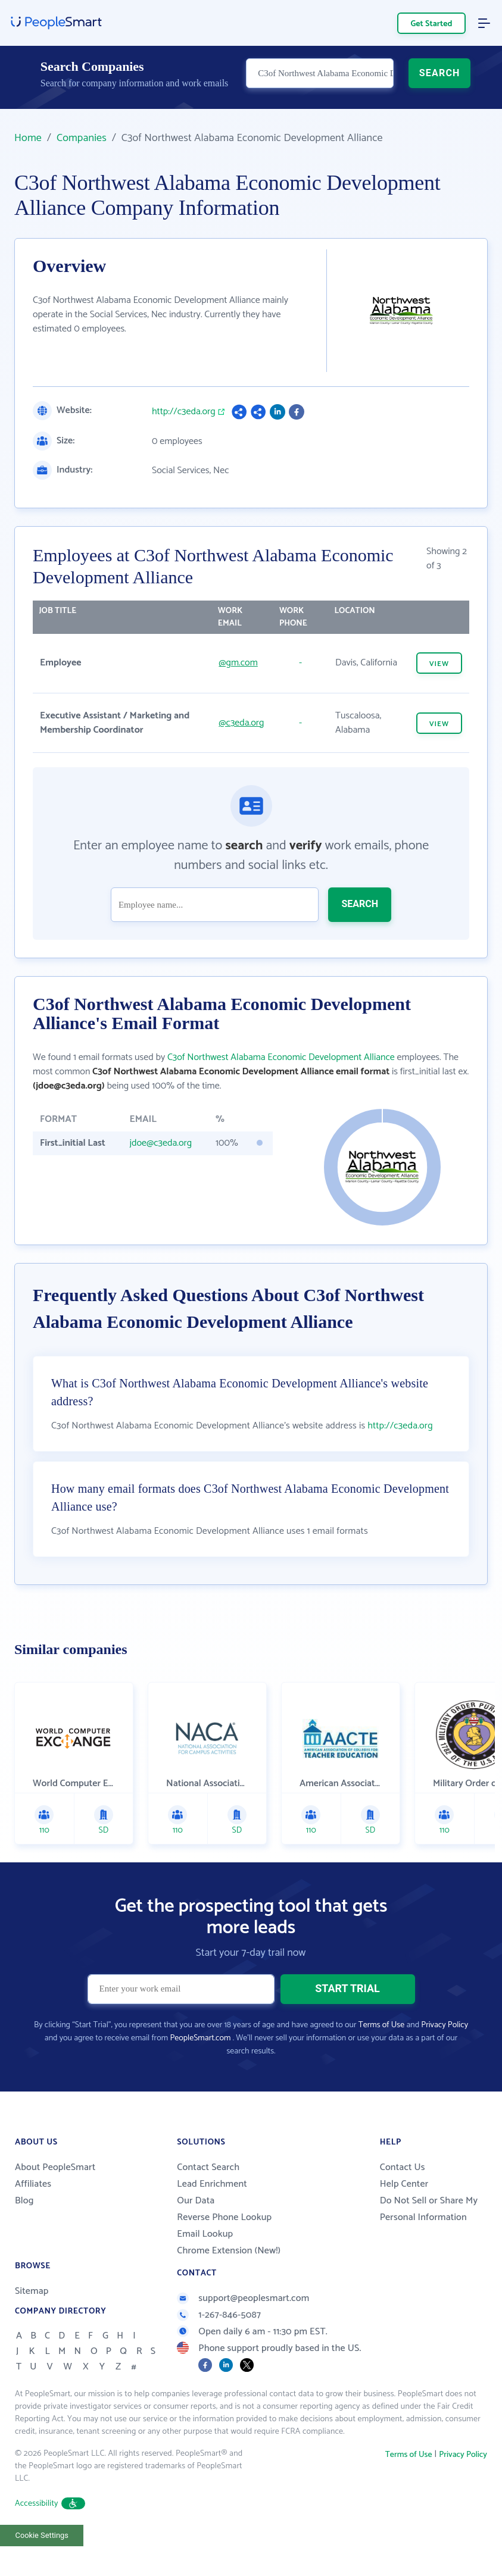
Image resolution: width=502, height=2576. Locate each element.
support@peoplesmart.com (243, 2328)
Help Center (404, 2214)
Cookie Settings (41, 2565)
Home (28, 138)
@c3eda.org (241, 723)
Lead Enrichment (212, 2214)
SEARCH (439, 81)
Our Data (195, 2230)
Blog (24, 2230)
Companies (82, 138)
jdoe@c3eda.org (160, 1143)
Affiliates (33, 2214)
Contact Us (402, 2197)
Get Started (432, 24)
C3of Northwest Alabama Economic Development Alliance (281, 1057)
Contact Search (208, 2197)
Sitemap (32, 2321)
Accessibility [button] (50, 2533)
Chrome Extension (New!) (228, 2280)
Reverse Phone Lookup (224, 2247)
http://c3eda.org (184, 412)
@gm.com (238, 663)
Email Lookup (205, 2264)
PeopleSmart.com (200, 2068)
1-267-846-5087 (219, 2345)
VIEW (439, 664)
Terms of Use (381, 2055)
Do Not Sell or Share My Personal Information (429, 2238)
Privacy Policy (444, 2055)
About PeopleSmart (55, 2197)
